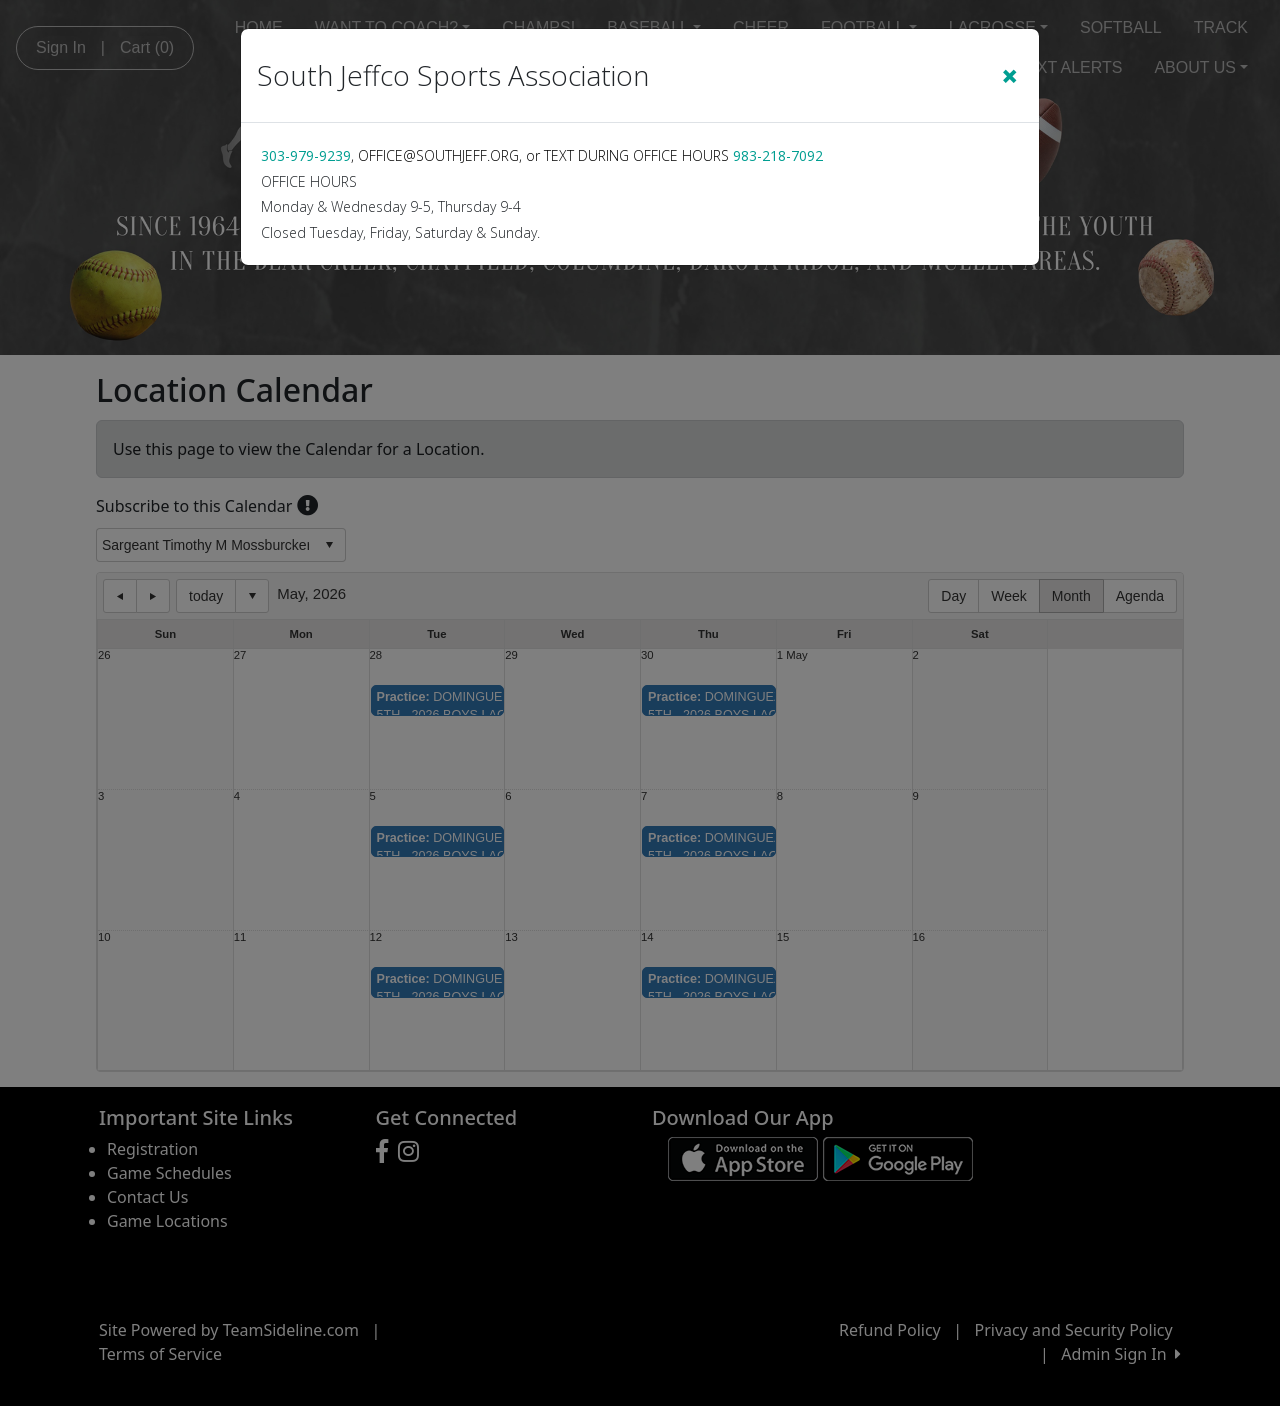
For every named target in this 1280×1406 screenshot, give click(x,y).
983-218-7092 (778, 155)
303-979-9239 (306, 155)
